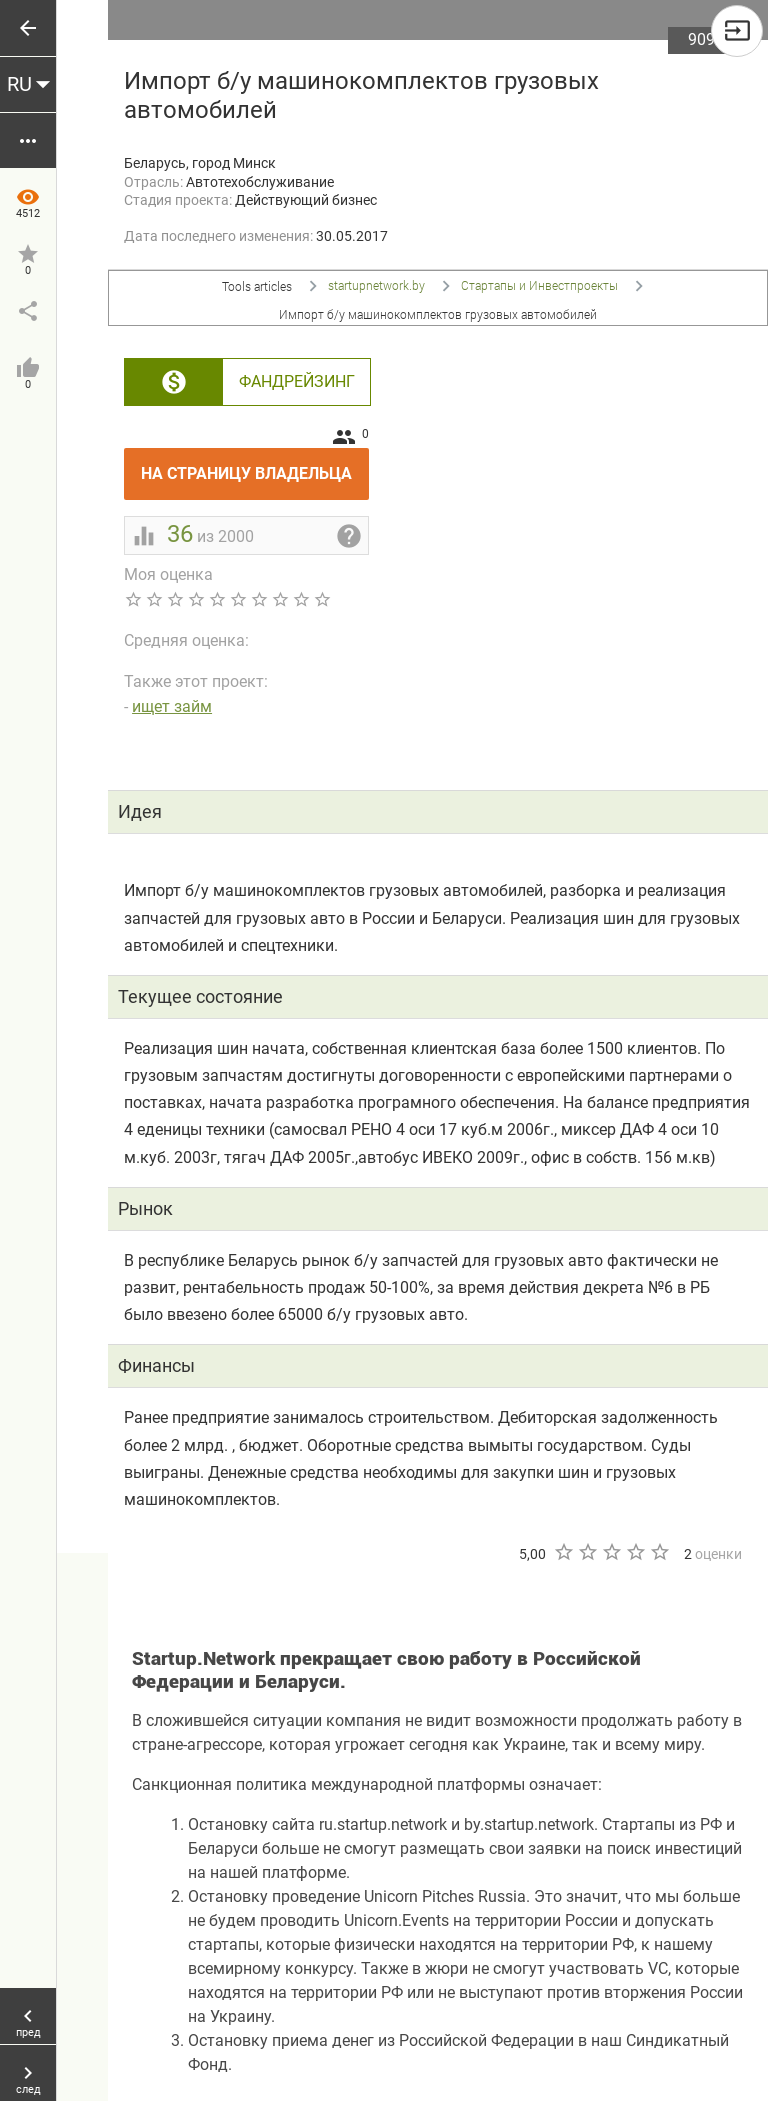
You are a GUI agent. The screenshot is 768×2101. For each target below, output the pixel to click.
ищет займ (172, 706)
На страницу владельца (255, 465)
